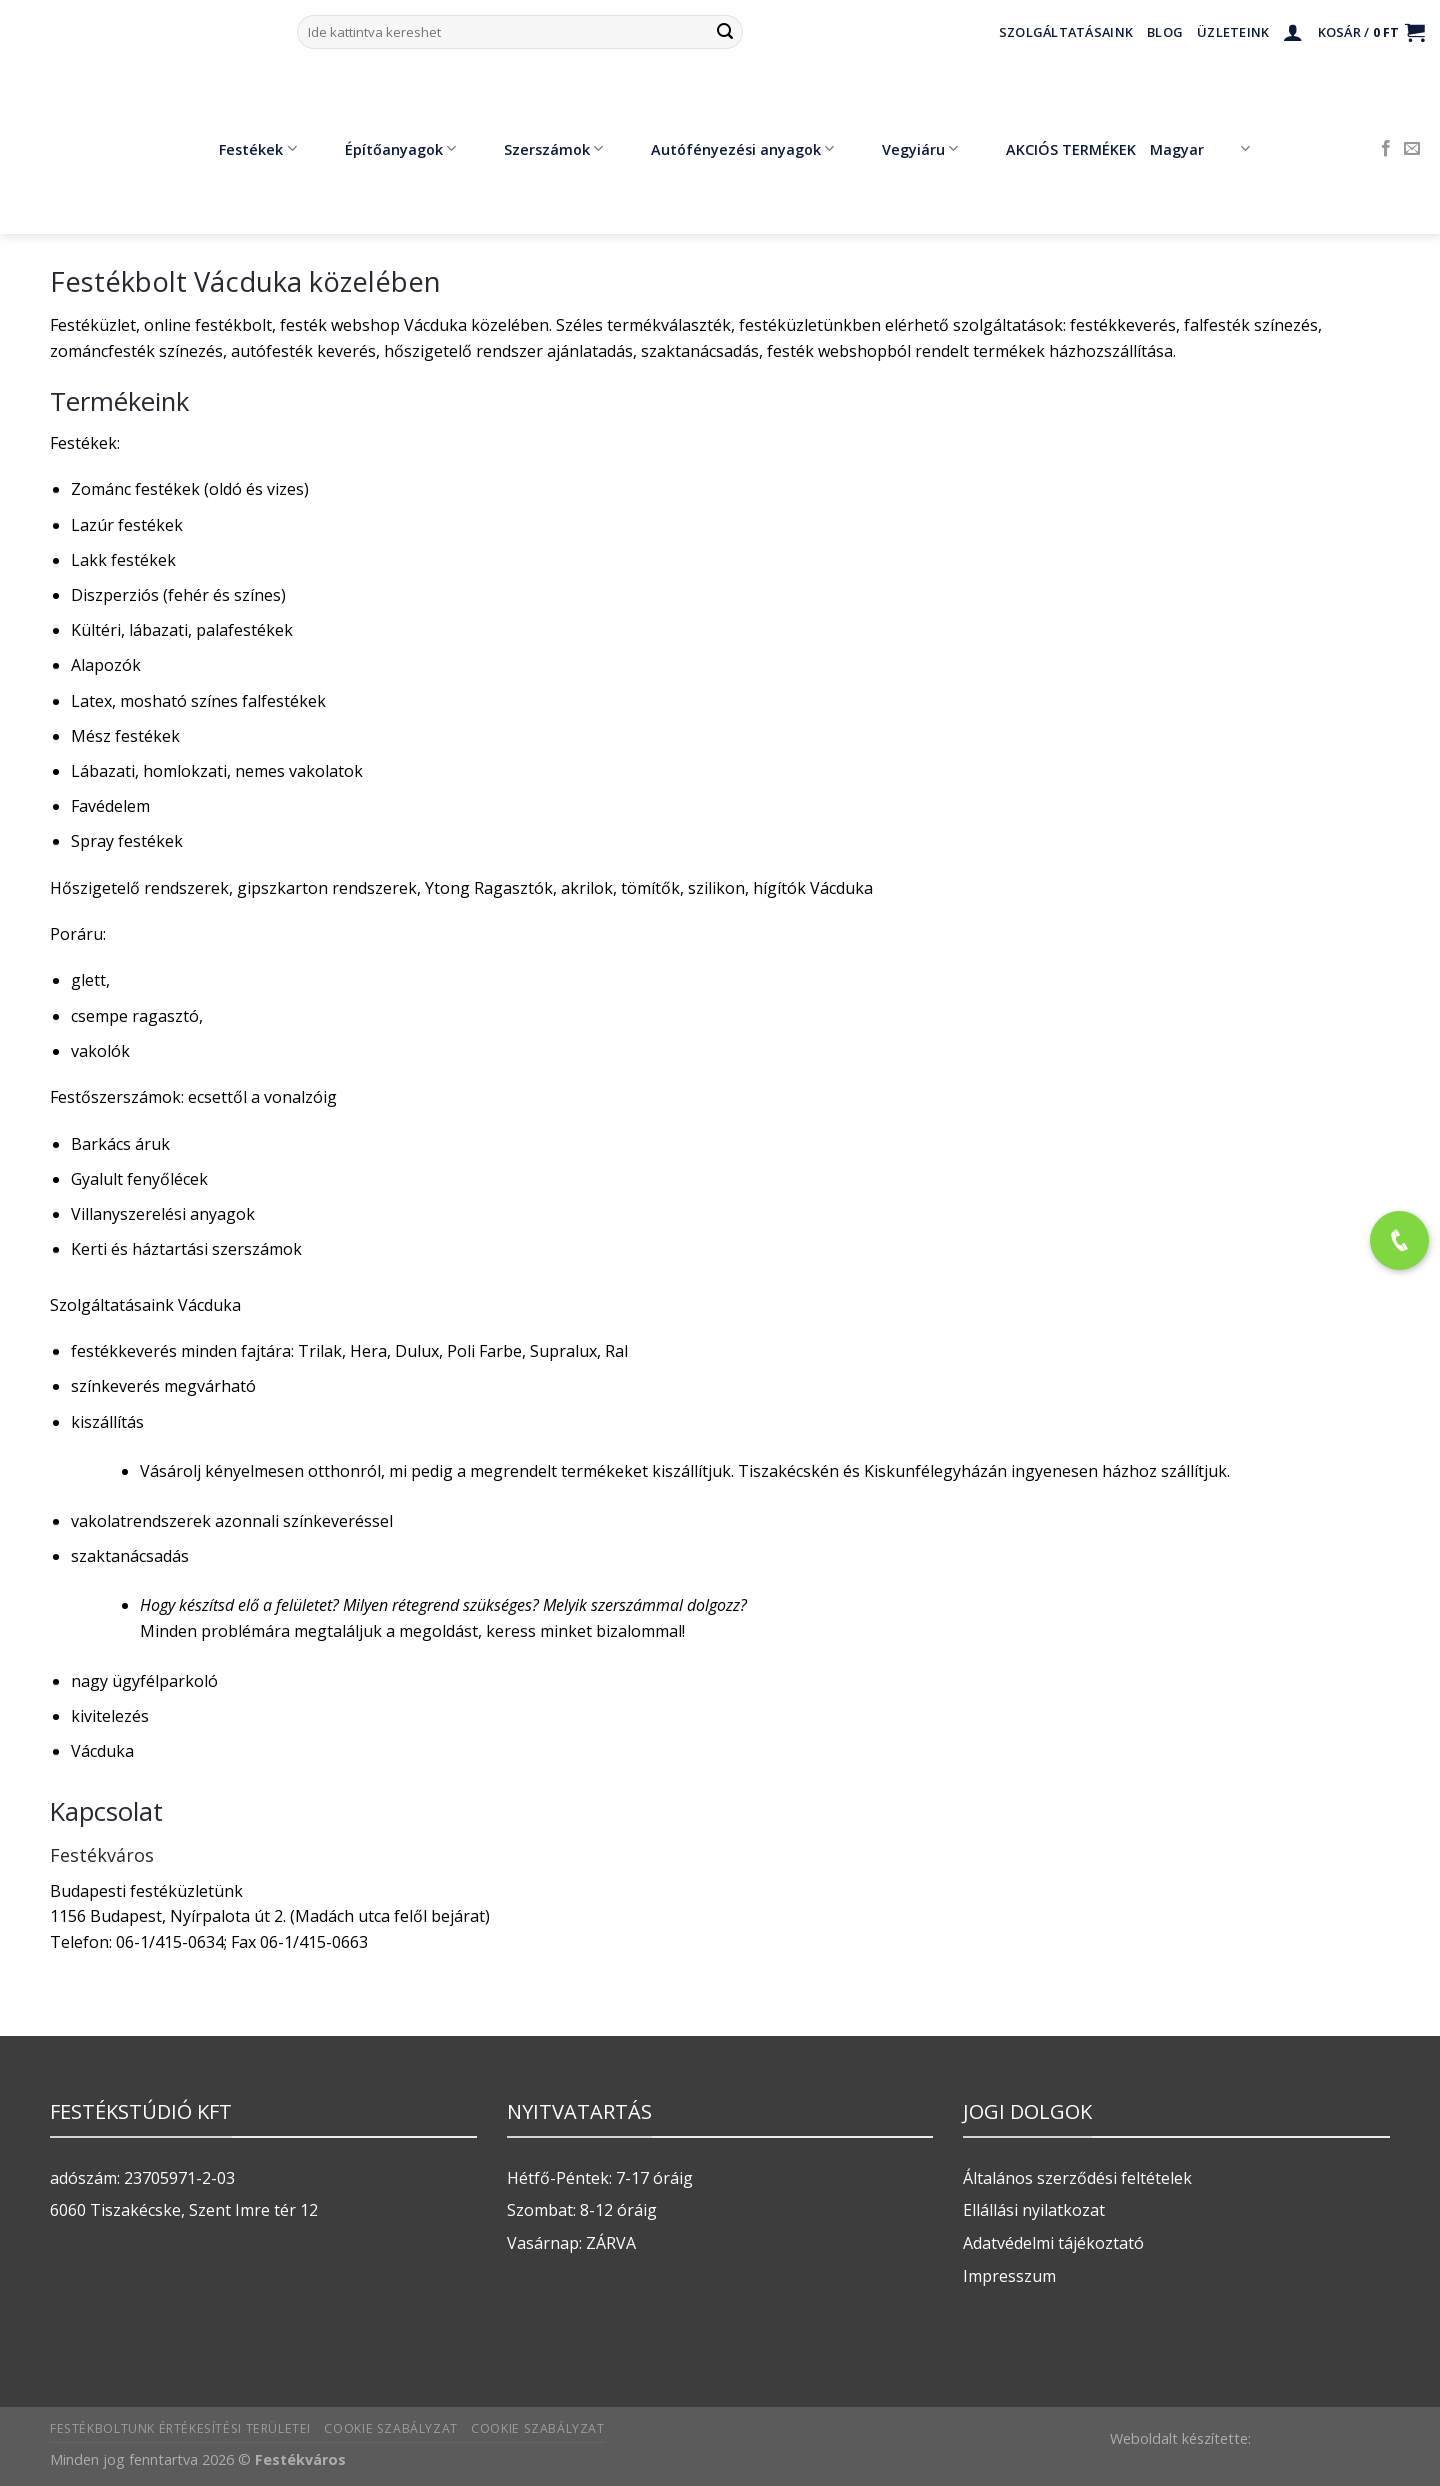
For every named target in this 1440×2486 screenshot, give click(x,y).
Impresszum (1009, 2276)
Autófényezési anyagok (728, 149)
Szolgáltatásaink (1066, 32)
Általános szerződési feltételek (1077, 2178)
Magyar (1199, 149)
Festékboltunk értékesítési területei (180, 2428)
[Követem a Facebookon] (1386, 149)
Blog (1165, 32)
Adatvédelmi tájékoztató (1053, 2243)
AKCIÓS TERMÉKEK (1056, 149)
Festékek (243, 149)
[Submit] (725, 32)
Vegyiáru (905, 149)
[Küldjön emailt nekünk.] (1412, 149)
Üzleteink (1233, 32)
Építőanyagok (386, 149)
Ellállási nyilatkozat (1034, 2210)
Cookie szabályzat (390, 2428)
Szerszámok (539, 149)
